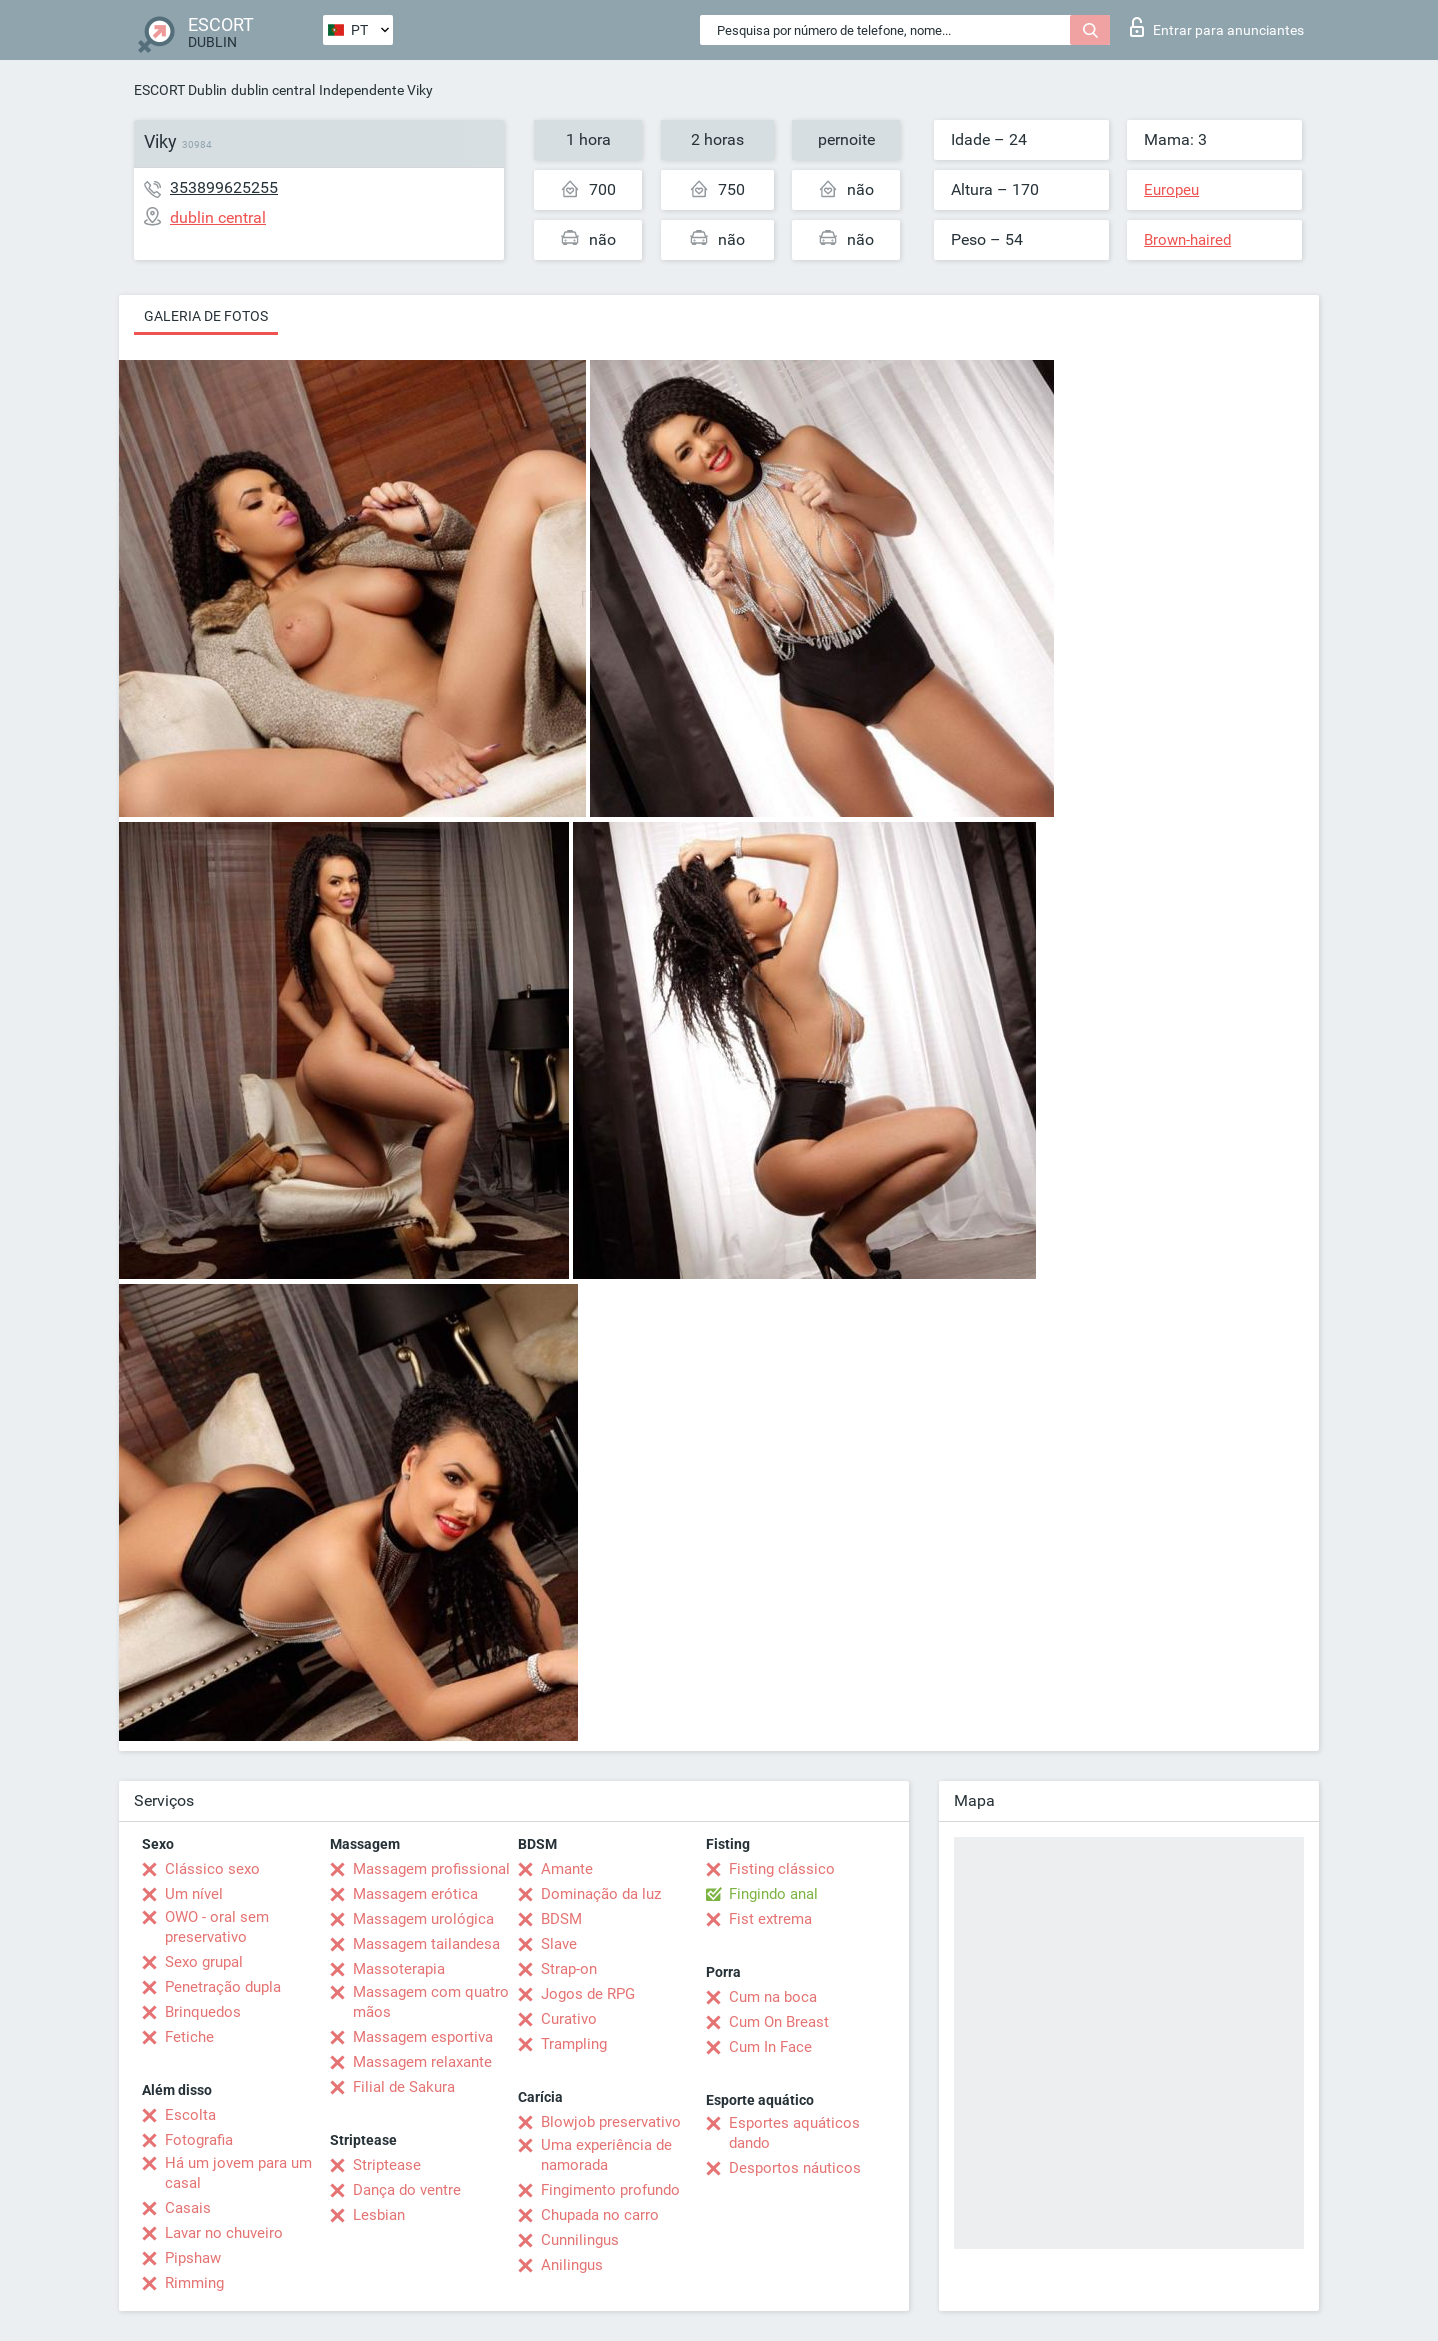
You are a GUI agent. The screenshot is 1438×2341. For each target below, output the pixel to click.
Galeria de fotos (206, 316)
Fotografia (199, 2140)
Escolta (190, 2115)
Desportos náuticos (795, 2168)
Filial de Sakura (404, 2087)
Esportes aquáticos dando (794, 2133)
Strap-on (569, 1969)
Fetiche (189, 2037)
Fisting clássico (782, 1869)
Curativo (569, 2019)
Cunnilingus (580, 2240)
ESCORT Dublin (180, 90)
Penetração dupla (223, 1987)
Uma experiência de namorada (606, 2155)
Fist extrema (770, 1919)
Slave (559, 1944)
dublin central (273, 90)
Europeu (1171, 190)
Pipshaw (193, 2258)
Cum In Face (770, 2047)
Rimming (194, 2283)
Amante (567, 1869)
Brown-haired (1187, 240)
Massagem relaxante (422, 2062)
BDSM (561, 1919)
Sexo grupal (204, 1962)
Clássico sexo (212, 1869)
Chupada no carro (600, 2215)
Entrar (1217, 27)
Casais (188, 2208)
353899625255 (224, 187)
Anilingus (572, 2265)
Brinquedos (203, 2012)
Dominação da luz (601, 1894)
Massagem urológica (423, 1919)
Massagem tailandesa (426, 1944)
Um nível (194, 1894)
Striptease (387, 2165)
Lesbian (379, 2215)
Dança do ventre (407, 2190)
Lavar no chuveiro (224, 2233)
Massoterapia (399, 1969)
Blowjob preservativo (611, 2122)
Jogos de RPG (588, 1994)
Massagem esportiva (423, 2037)
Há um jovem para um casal (238, 2173)
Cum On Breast (779, 2022)
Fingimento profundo (610, 2190)
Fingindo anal (773, 1894)
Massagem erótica (415, 1894)
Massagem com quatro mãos (431, 2002)
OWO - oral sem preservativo (217, 1927)
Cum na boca (773, 1997)
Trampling (574, 2044)
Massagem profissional (431, 1869)
